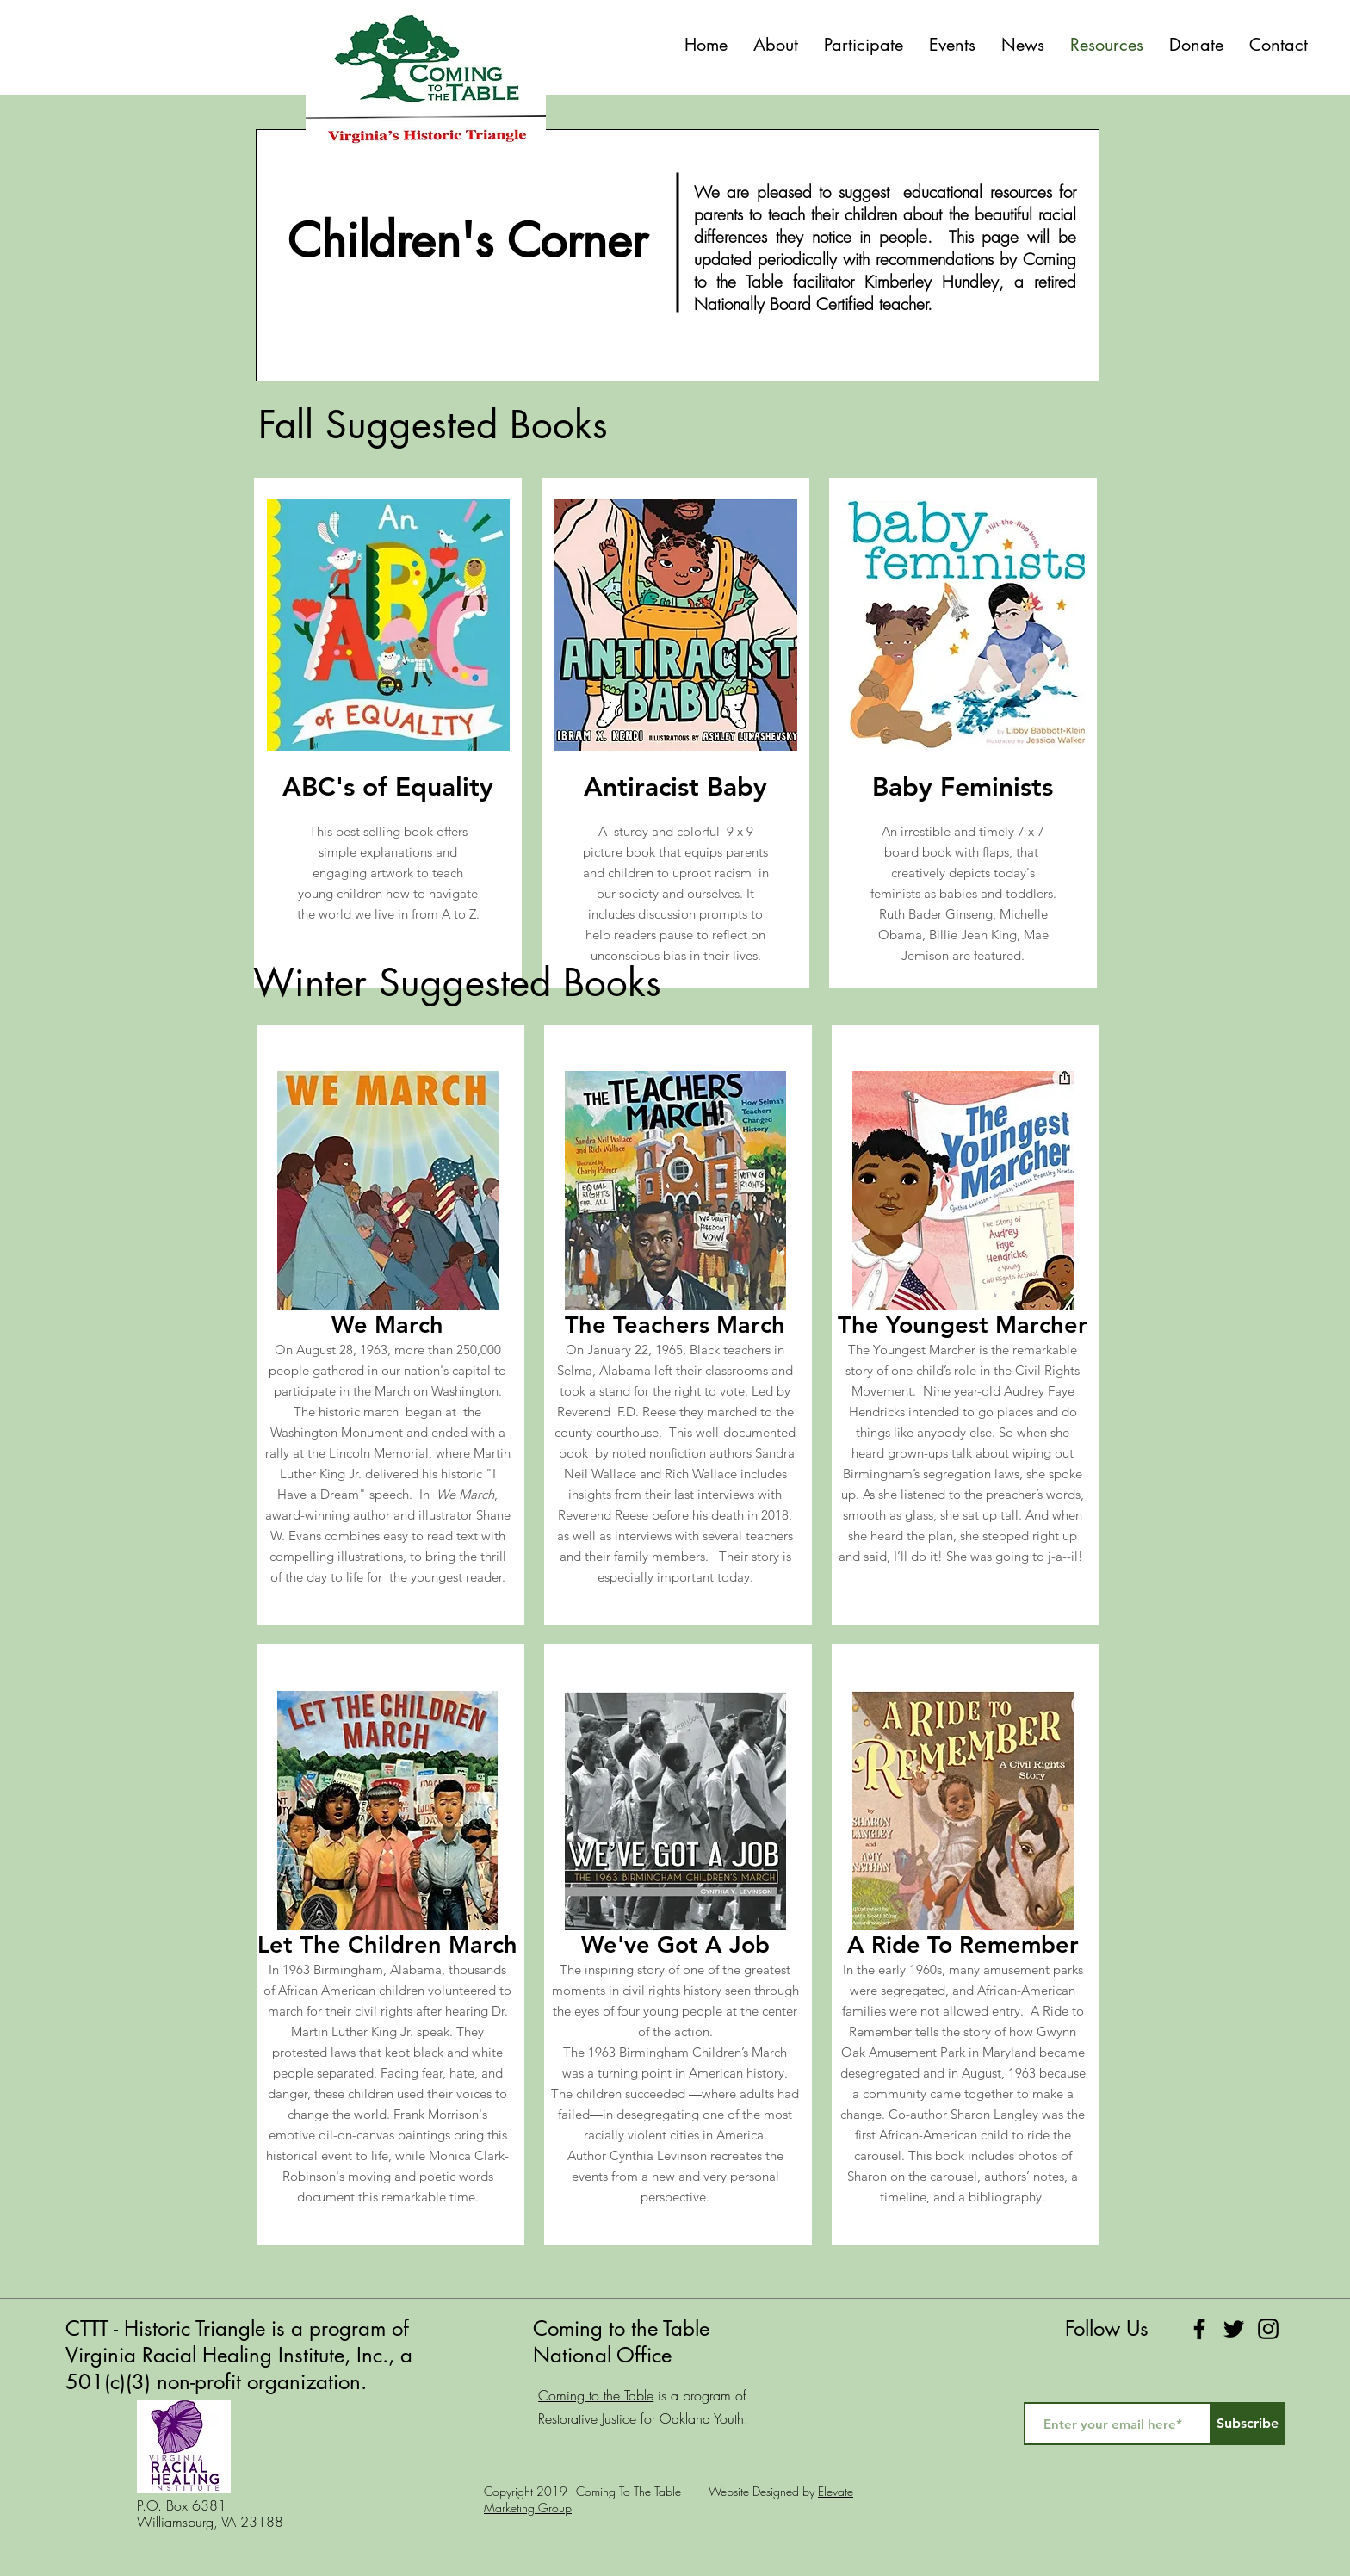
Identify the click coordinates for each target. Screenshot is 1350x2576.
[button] (863, 45)
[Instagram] (1268, 2329)
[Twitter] (1234, 2329)
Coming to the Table (595, 2395)
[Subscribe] (1247, 2423)
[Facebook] (1199, 2329)
